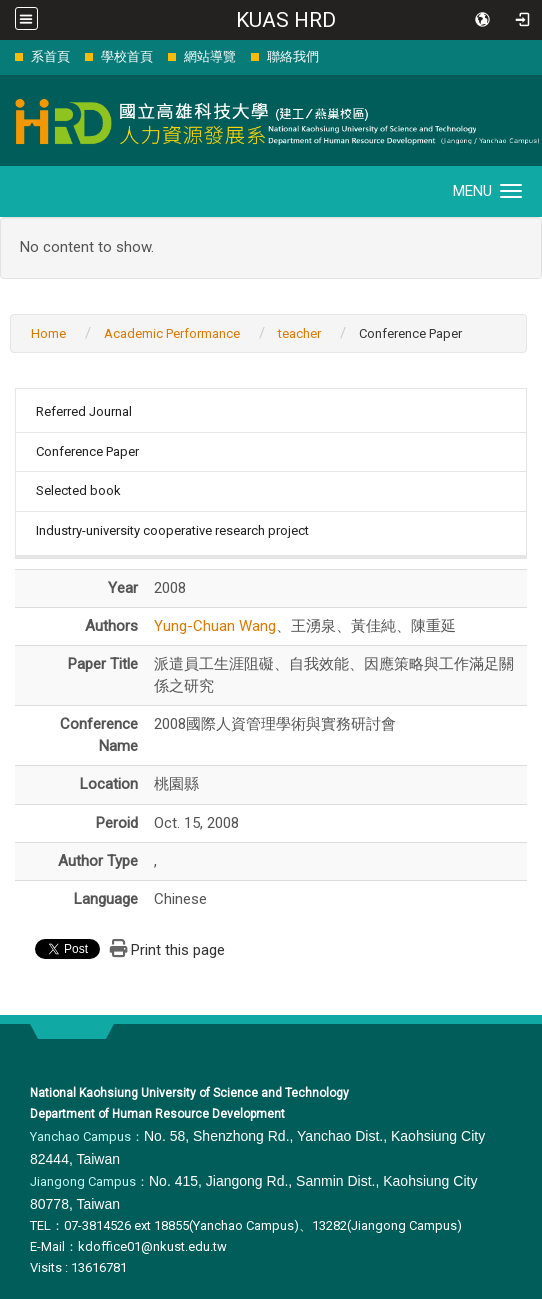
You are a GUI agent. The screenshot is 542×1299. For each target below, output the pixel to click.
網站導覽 (210, 56)
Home (48, 333)
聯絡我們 (293, 56)
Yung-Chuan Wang (215, 626)
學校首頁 (127, 56)
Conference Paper (87, 451)
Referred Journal (84, 411)
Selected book (78, 490)
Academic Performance (172, 333)
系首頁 (50, 56)
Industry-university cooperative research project (172, 530)
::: (4, 56)
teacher (299, 333)
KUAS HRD (286, 20)
